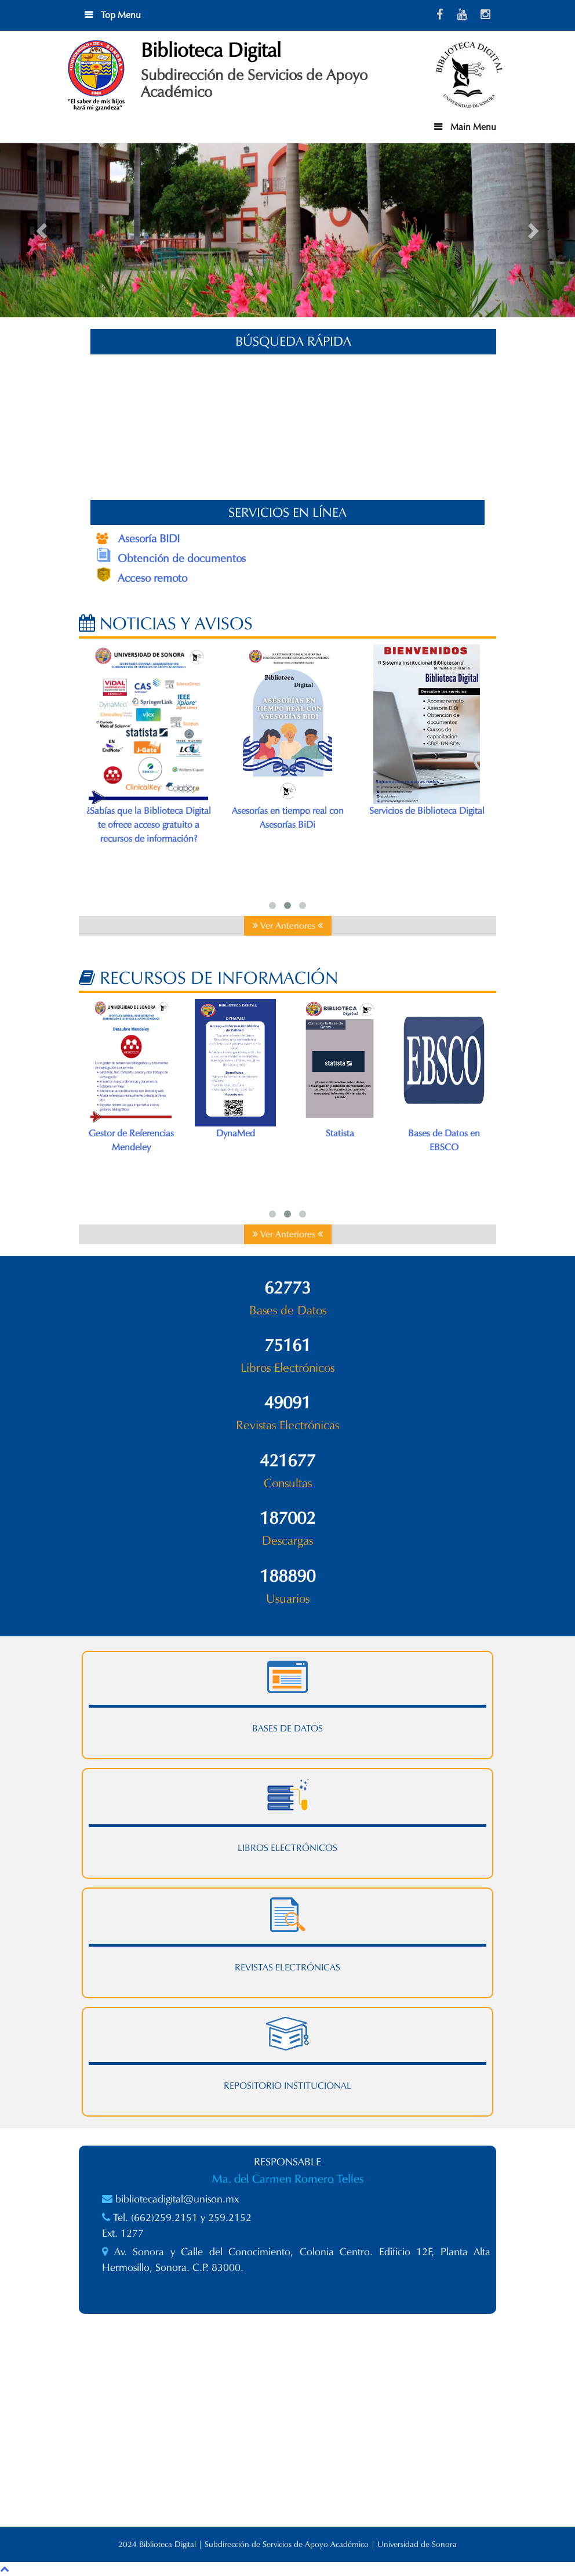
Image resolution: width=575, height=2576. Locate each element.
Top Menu (120, 14)
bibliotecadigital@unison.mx (177, 2199)
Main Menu (472, 126)
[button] (43, 230)
